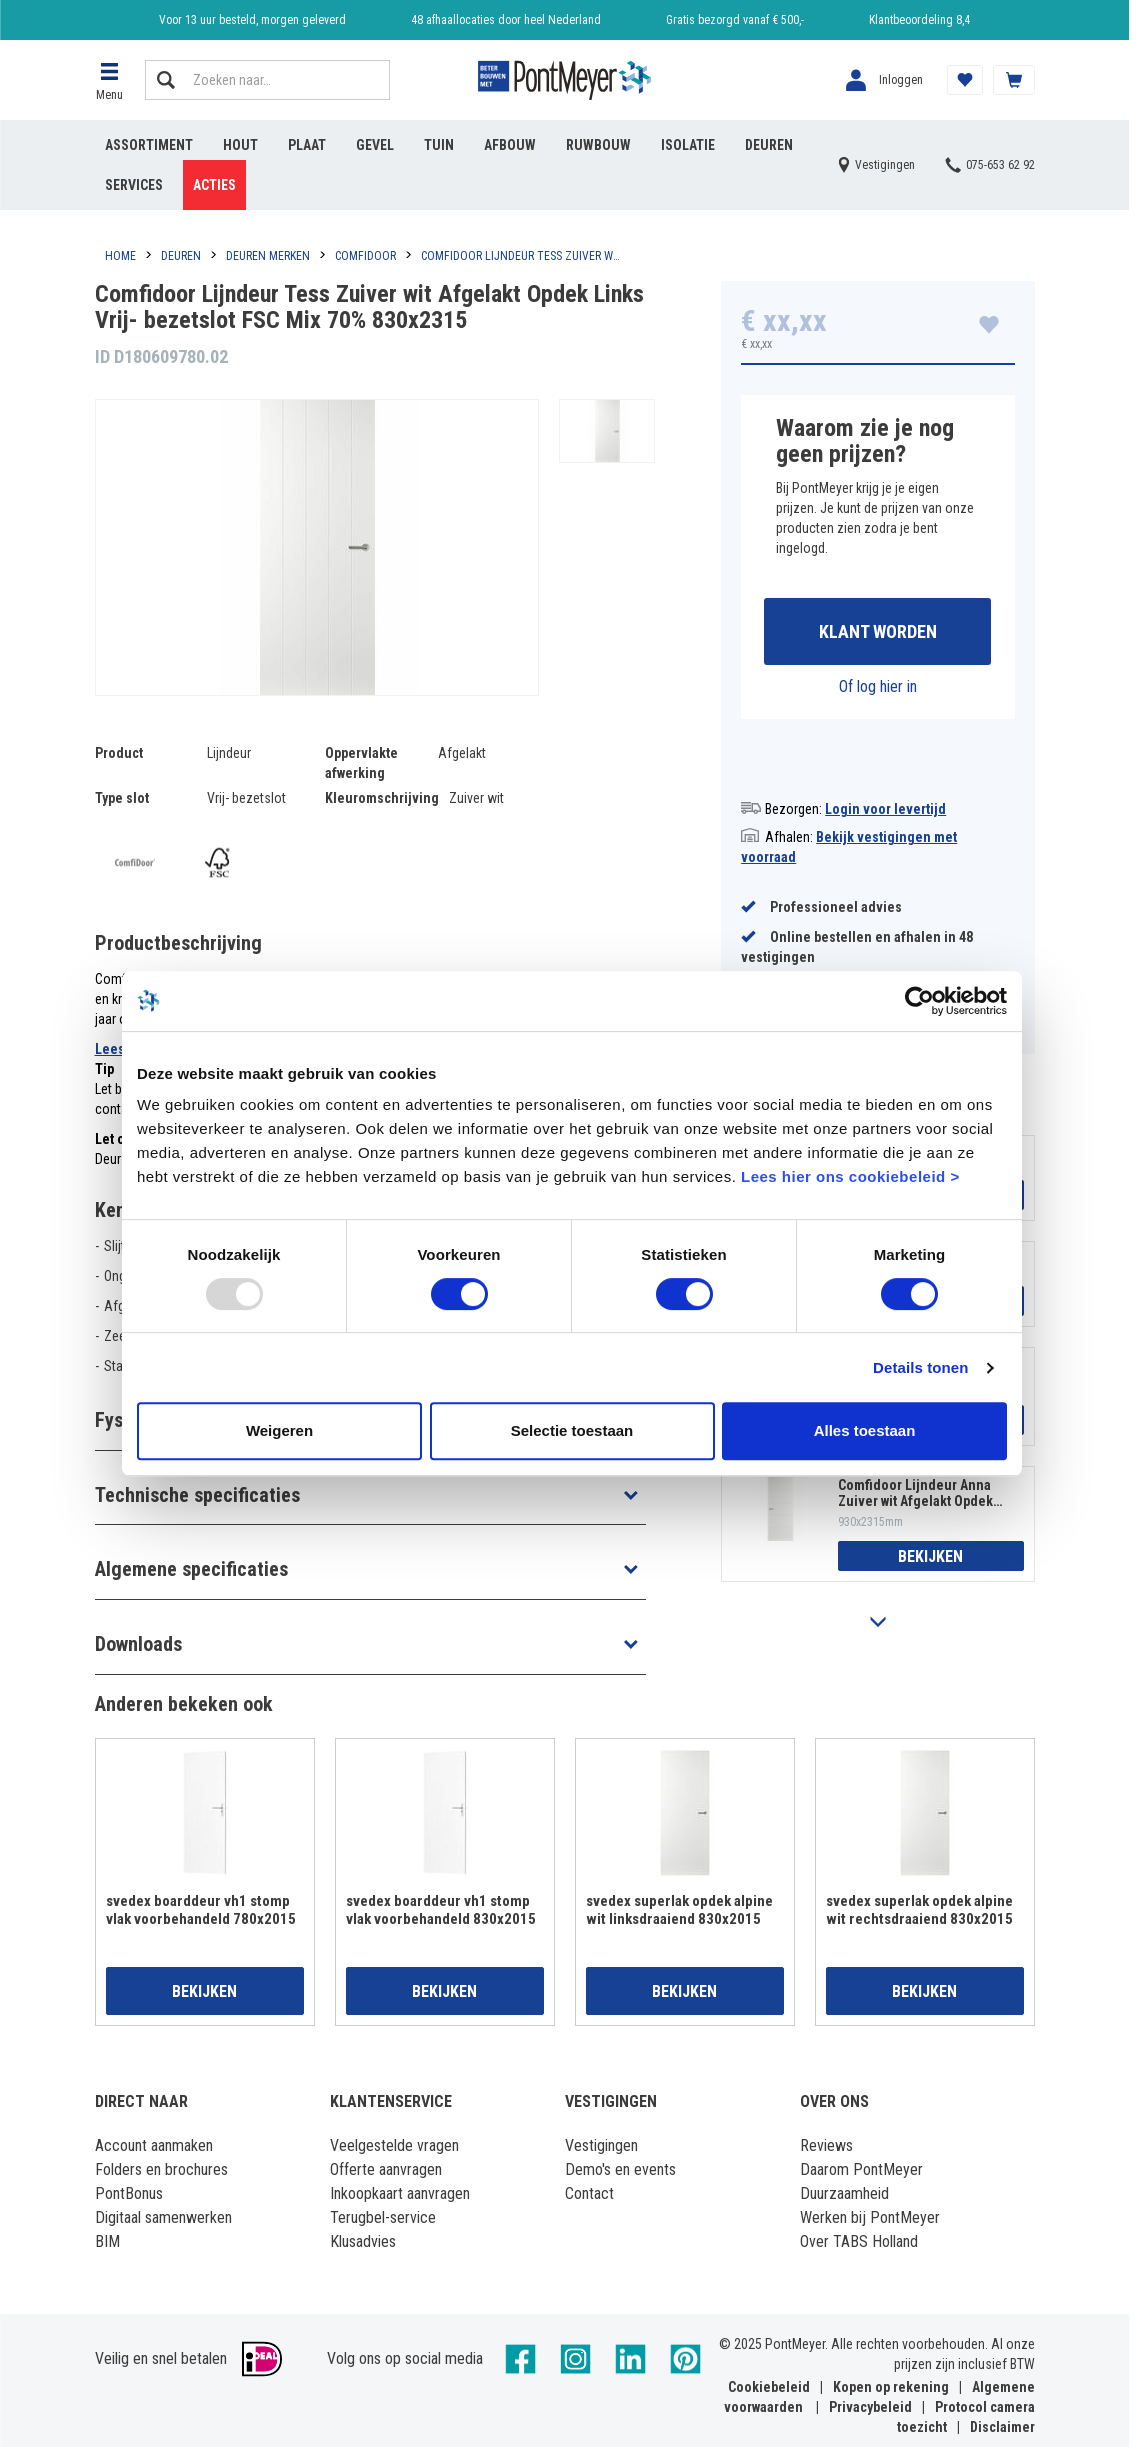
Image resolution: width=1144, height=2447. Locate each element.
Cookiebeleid (769, 2387)
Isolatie (688, 145)
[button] (110, 80)
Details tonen (920, 1367)
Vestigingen (601, 2145)
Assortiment (149, 145)
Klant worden (878, 631)
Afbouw (510, 145)
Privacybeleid (870, 2407)
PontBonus (129, 2193)
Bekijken (930, 1556)
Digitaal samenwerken (163, 2217)
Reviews (826, 2145)
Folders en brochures (161, 2169)
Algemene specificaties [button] (191, 1569)
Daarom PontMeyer (861, 2169)
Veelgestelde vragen (394, 2145)
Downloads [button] (138, 1644)
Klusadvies (363, 2241)
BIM (107, 2241)
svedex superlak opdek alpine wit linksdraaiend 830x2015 (679, 1910)
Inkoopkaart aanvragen (400, 2193)
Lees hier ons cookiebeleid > (850, 1176)
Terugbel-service (383, 2217)
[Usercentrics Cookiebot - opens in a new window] (919, 1001)
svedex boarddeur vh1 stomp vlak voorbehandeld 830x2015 (441, 1910)
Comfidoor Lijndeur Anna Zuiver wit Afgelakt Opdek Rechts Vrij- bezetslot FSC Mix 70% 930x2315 (916, 1493)
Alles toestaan (865, 1430)
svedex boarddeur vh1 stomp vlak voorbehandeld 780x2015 (201, 1910)
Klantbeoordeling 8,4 (919, 20)
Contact (589, 2193)
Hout (240, 145)
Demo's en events (620, 2169)
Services (134, 185)
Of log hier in (878, 686)
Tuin (439, 145)
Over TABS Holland (859, 2241)
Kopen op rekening (891, 2387)
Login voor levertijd (885, 809)
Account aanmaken (154, 2145)
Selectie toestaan (572, 1430)
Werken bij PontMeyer (870, 2217)
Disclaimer (1002, 2427)
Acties (214, 185)
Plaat (307, 145)
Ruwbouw (598, 145)
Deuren (769, 145)
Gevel (375, 145)
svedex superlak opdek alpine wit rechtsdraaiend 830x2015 (919, 1910)
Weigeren (279, 1430)
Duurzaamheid (844, 2193)
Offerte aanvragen (386, 2169)
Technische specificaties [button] (197, 1495)
